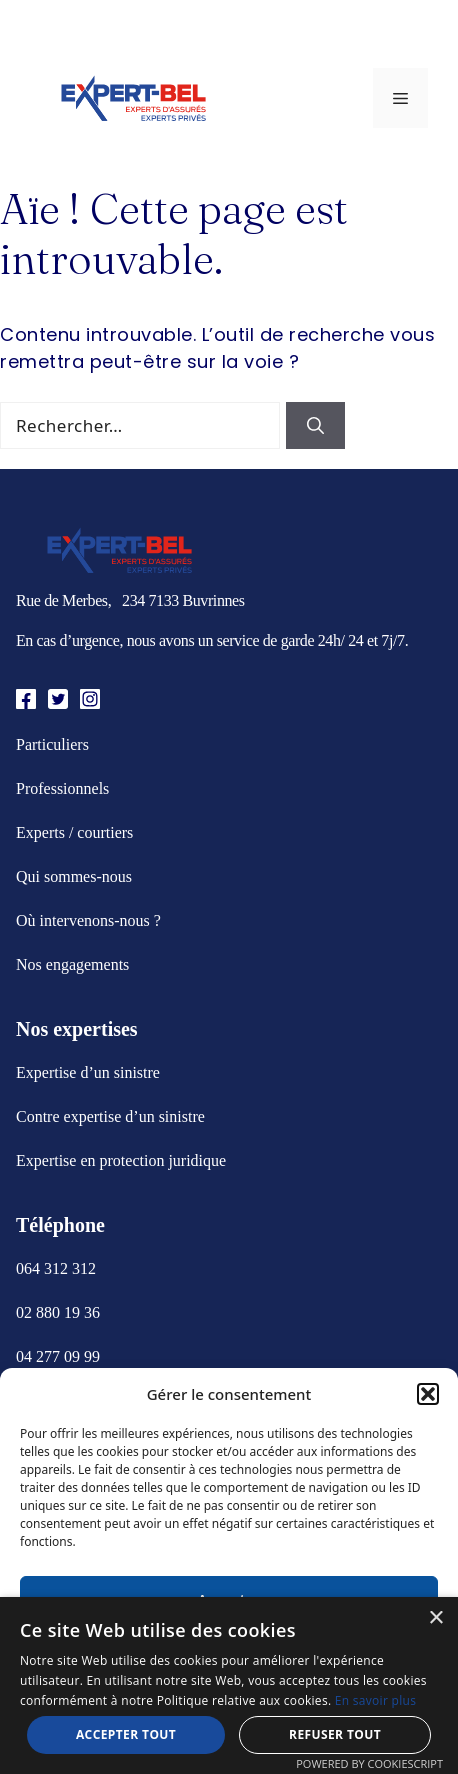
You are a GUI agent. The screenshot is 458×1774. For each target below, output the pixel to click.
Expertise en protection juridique (121, 1160)
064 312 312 (56, 1268)
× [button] (435, 1618)
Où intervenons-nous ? (88, 920)
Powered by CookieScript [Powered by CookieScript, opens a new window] (369, 1763)
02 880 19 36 (58, 1312)
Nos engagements (72, 964)
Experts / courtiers (74, 832)
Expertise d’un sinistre (88, 1072)
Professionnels (62, 788)
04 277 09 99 (58, 1356)
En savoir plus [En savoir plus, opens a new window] (375, 1700)
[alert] (229, 1685)
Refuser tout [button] (335, 1734)
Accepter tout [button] (126, 1734)
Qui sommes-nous (74, 876)
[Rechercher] (315, 426)
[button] (428, 1394)
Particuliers (52, 744)
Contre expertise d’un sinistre (110, 1116)
